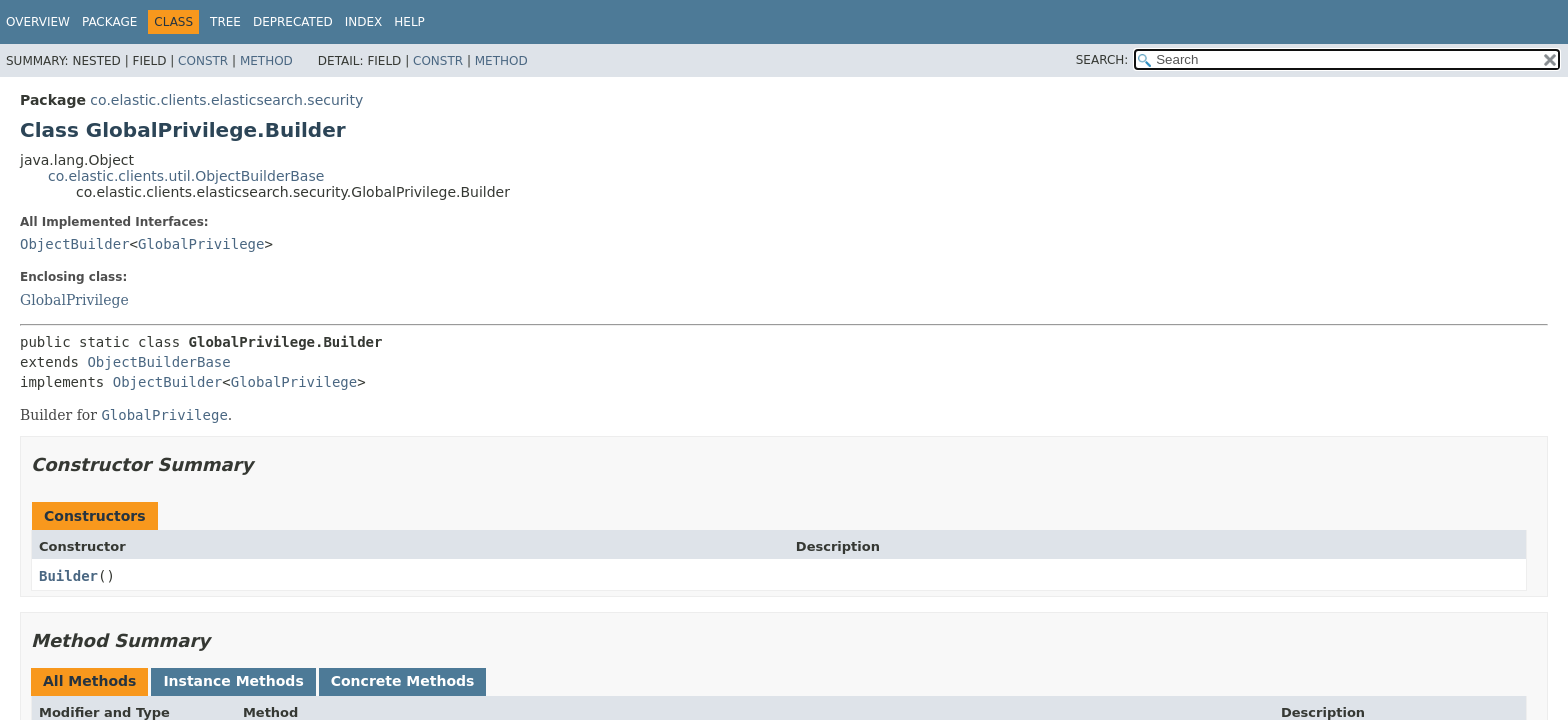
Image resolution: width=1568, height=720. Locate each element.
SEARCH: (1102, 60)
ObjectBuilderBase (158, 362)
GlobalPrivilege (201, 244)
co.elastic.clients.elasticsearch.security (226, 100)
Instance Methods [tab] (233, 681)
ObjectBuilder (75, 244)
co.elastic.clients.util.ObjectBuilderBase (186, 176)
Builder (68, 576)
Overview (38, 22)
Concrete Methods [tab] (403, 681)
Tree (225, 22)
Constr (203, 61)
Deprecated (293, 22)
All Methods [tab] (89, 681)
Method (266, 61)
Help (409, 22)
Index (364, 22)
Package (109, 22)
